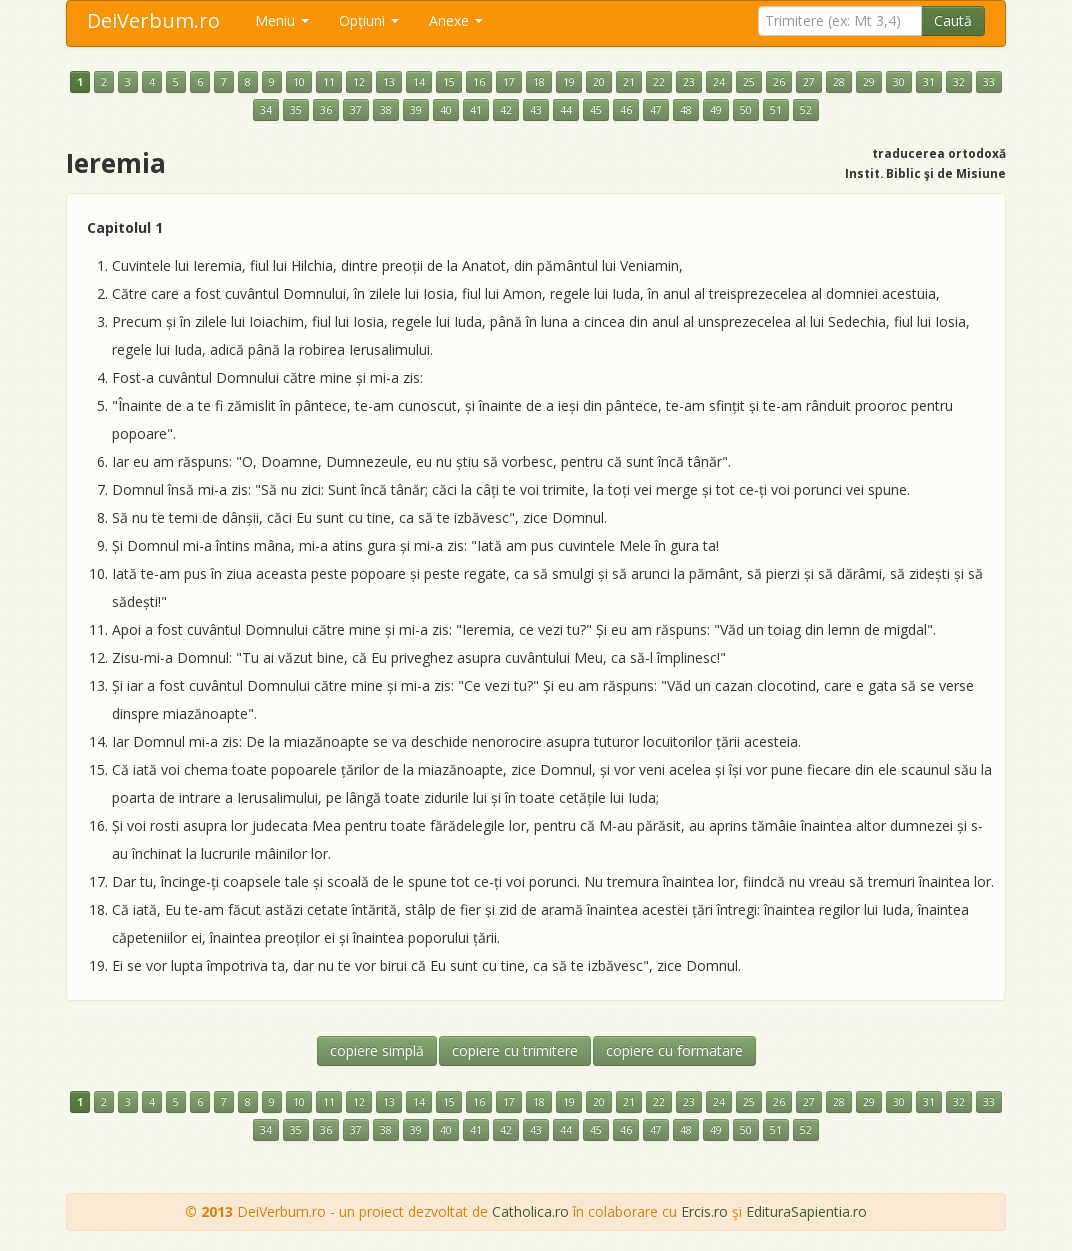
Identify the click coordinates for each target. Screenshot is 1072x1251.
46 (626, 110)
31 (929, 82)
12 (359, 82)
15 (449, 82)
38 (386, 110)
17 (509, 82)
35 (296, 110)
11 (329, 82)
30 (899, 82)
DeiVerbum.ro (153, 20)
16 (479, 82)
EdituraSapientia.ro (806, 1211)
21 (629, 82)
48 (686, 110)
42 (506, 110)
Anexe (456, 20)
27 (809, 82)
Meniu (282, 20)
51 (776, 110)
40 (446, 110)
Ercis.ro (704, 1211)
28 (839, 82)
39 (416, 110)
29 (869, 82)
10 (299, 82)
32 (959, 82)
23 (689, 82)
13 (389, 82)
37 (356, 110)
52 (806, 110)
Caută (953, 20)
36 (326, 110)
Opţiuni (369, 20)
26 (779, 82)
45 (596, 110)
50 (746, 110)
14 (419, 82)
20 (599, 82)
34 (266, 110)
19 (569, 82)
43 (536, 110)
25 (749, 82)
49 (716, 110)
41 (476, 110)
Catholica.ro (530, 1211)
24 (719, 82)
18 (539, 82)
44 (566, 110)
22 (659, 82)
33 (989, 82)
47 (656, 110)
